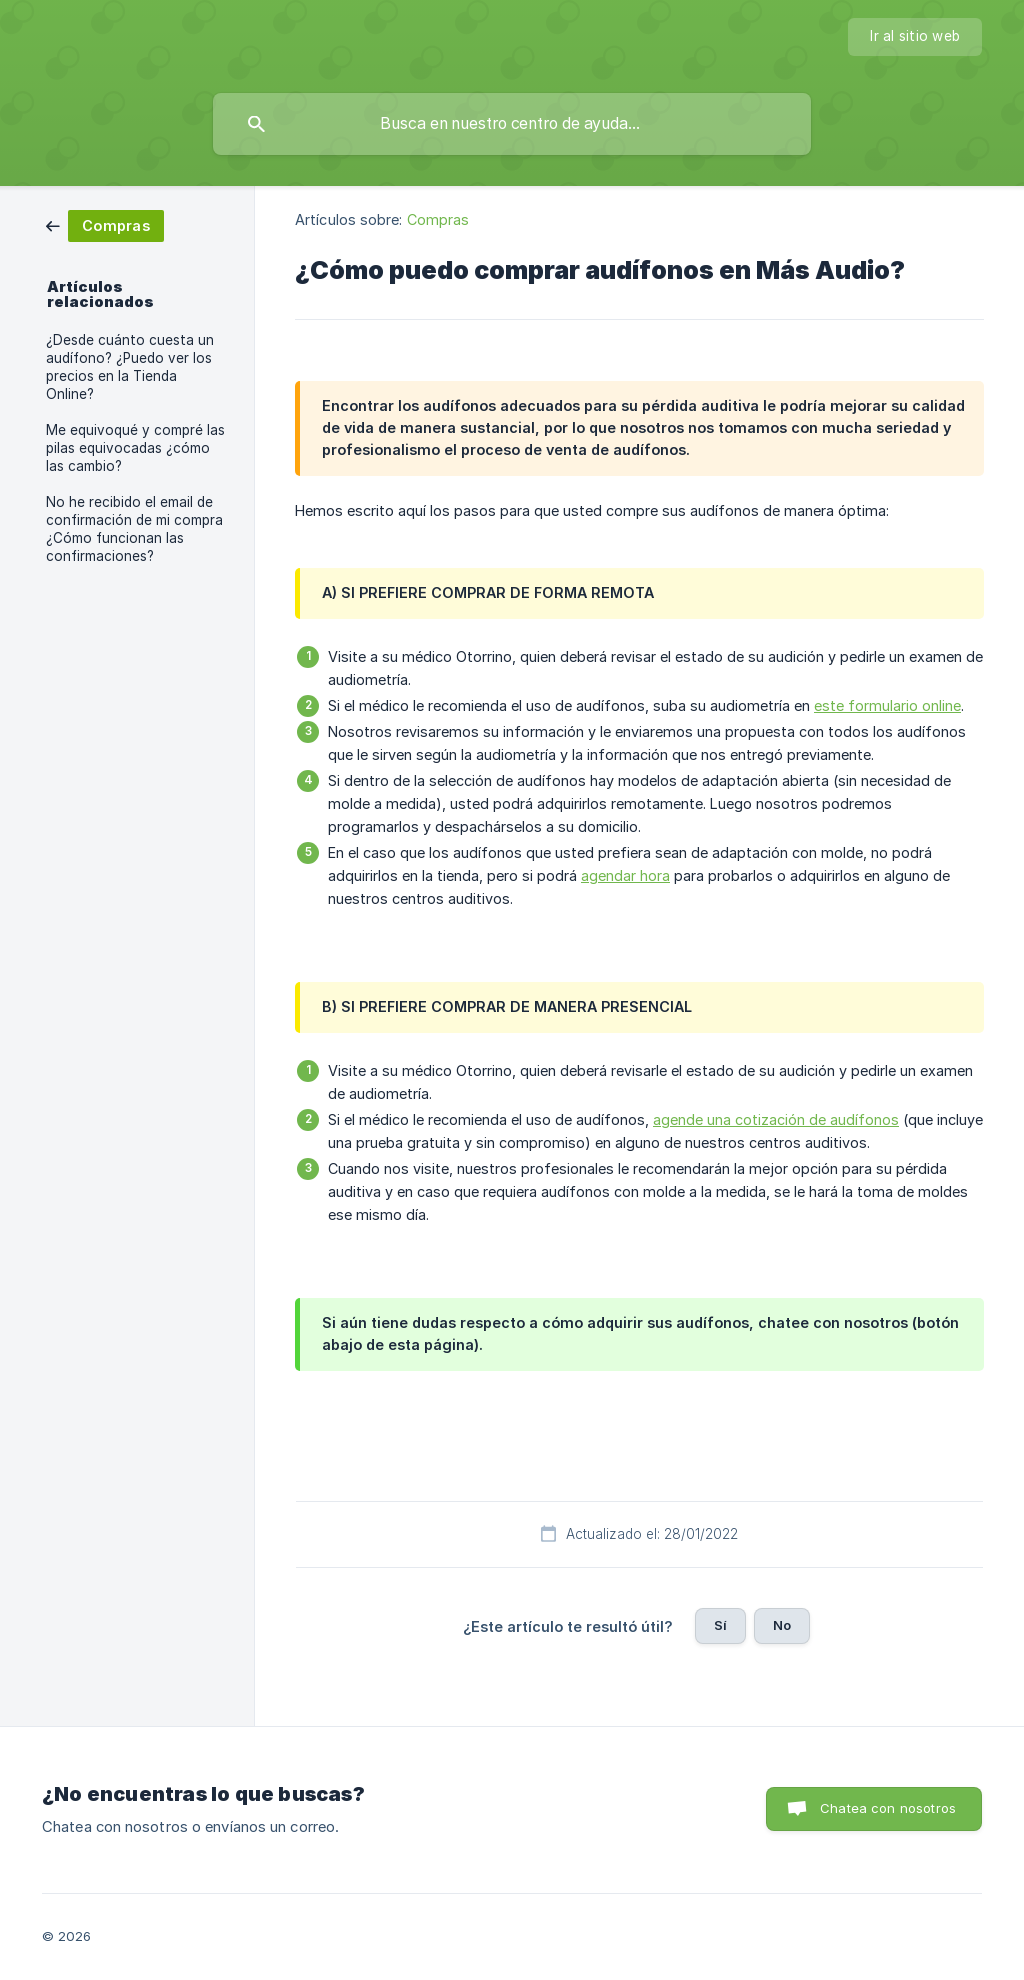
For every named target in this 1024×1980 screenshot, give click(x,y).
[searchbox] (512, 124)
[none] (915, 37)
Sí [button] (720, 1625)
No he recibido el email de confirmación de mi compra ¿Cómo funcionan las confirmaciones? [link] (134, 529)
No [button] (782, 1625)
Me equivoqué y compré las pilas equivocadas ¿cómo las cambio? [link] (135, 448)
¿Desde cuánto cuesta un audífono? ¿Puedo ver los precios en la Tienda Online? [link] (130, 367)
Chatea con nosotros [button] (888, 1808)
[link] (105, 224)
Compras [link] (438, 219)
